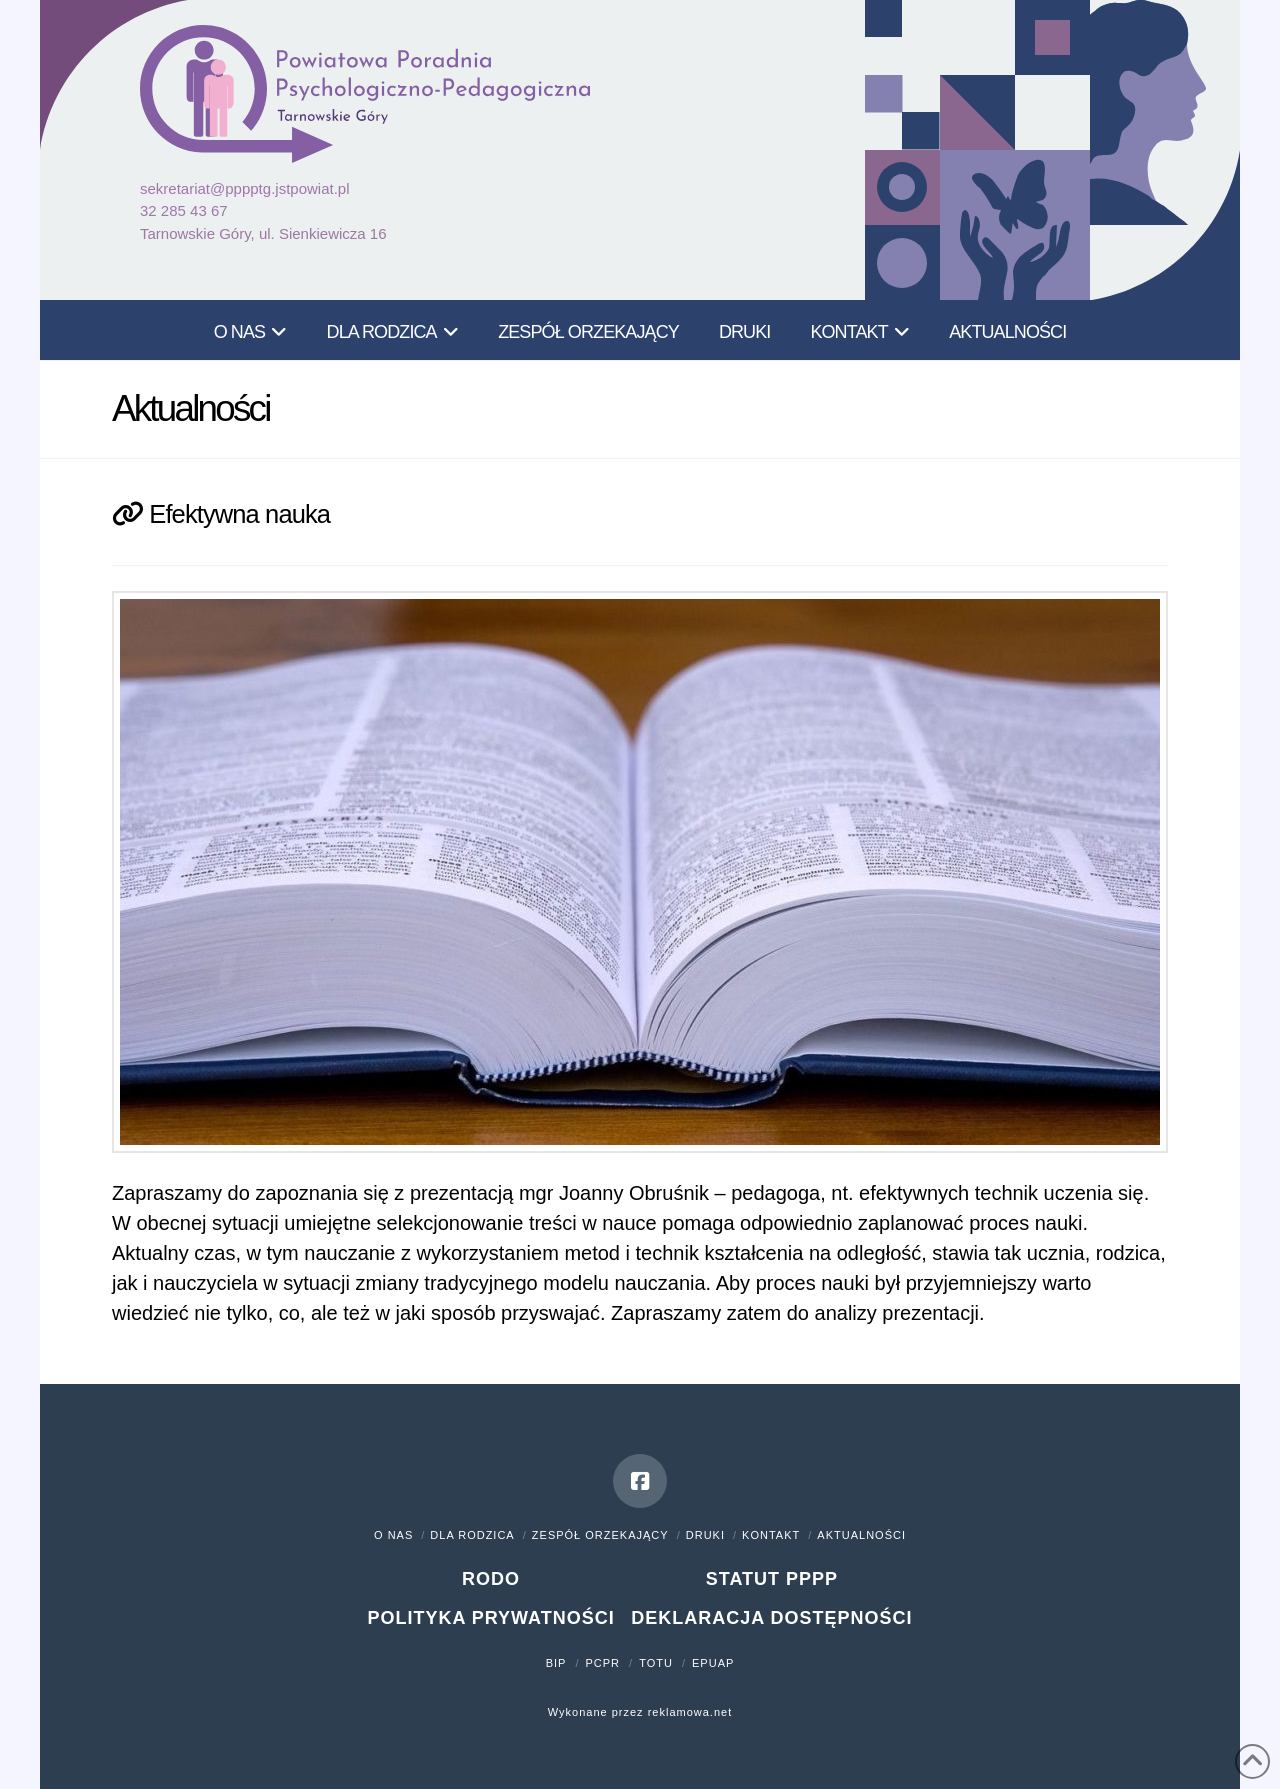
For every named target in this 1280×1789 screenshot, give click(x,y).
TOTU (656, 1663)
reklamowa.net (690, 1712)
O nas (393, 1535)
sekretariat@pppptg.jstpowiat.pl (245, 188)
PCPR (603, 1663)
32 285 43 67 (184, 210)
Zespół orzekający (600, 1535)
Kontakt (771, 1535)
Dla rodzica (472, 1535)
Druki (705, 1535)
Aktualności (861, 1535)
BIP (556, 1663)
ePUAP (713, 1663)
